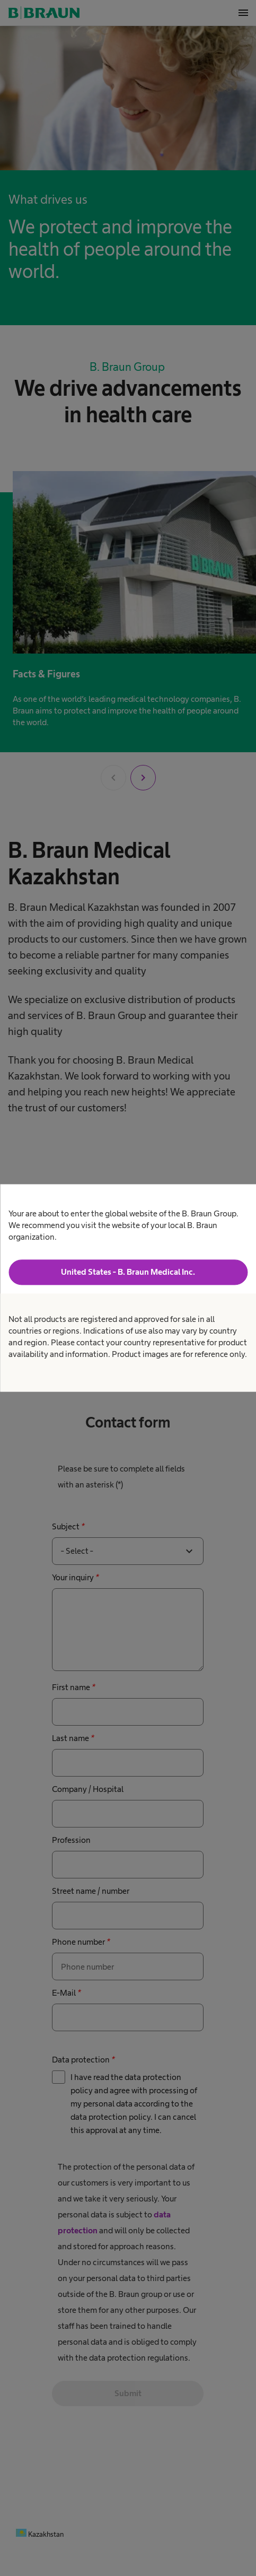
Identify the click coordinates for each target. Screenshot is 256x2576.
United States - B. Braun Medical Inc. (128, 1271)
